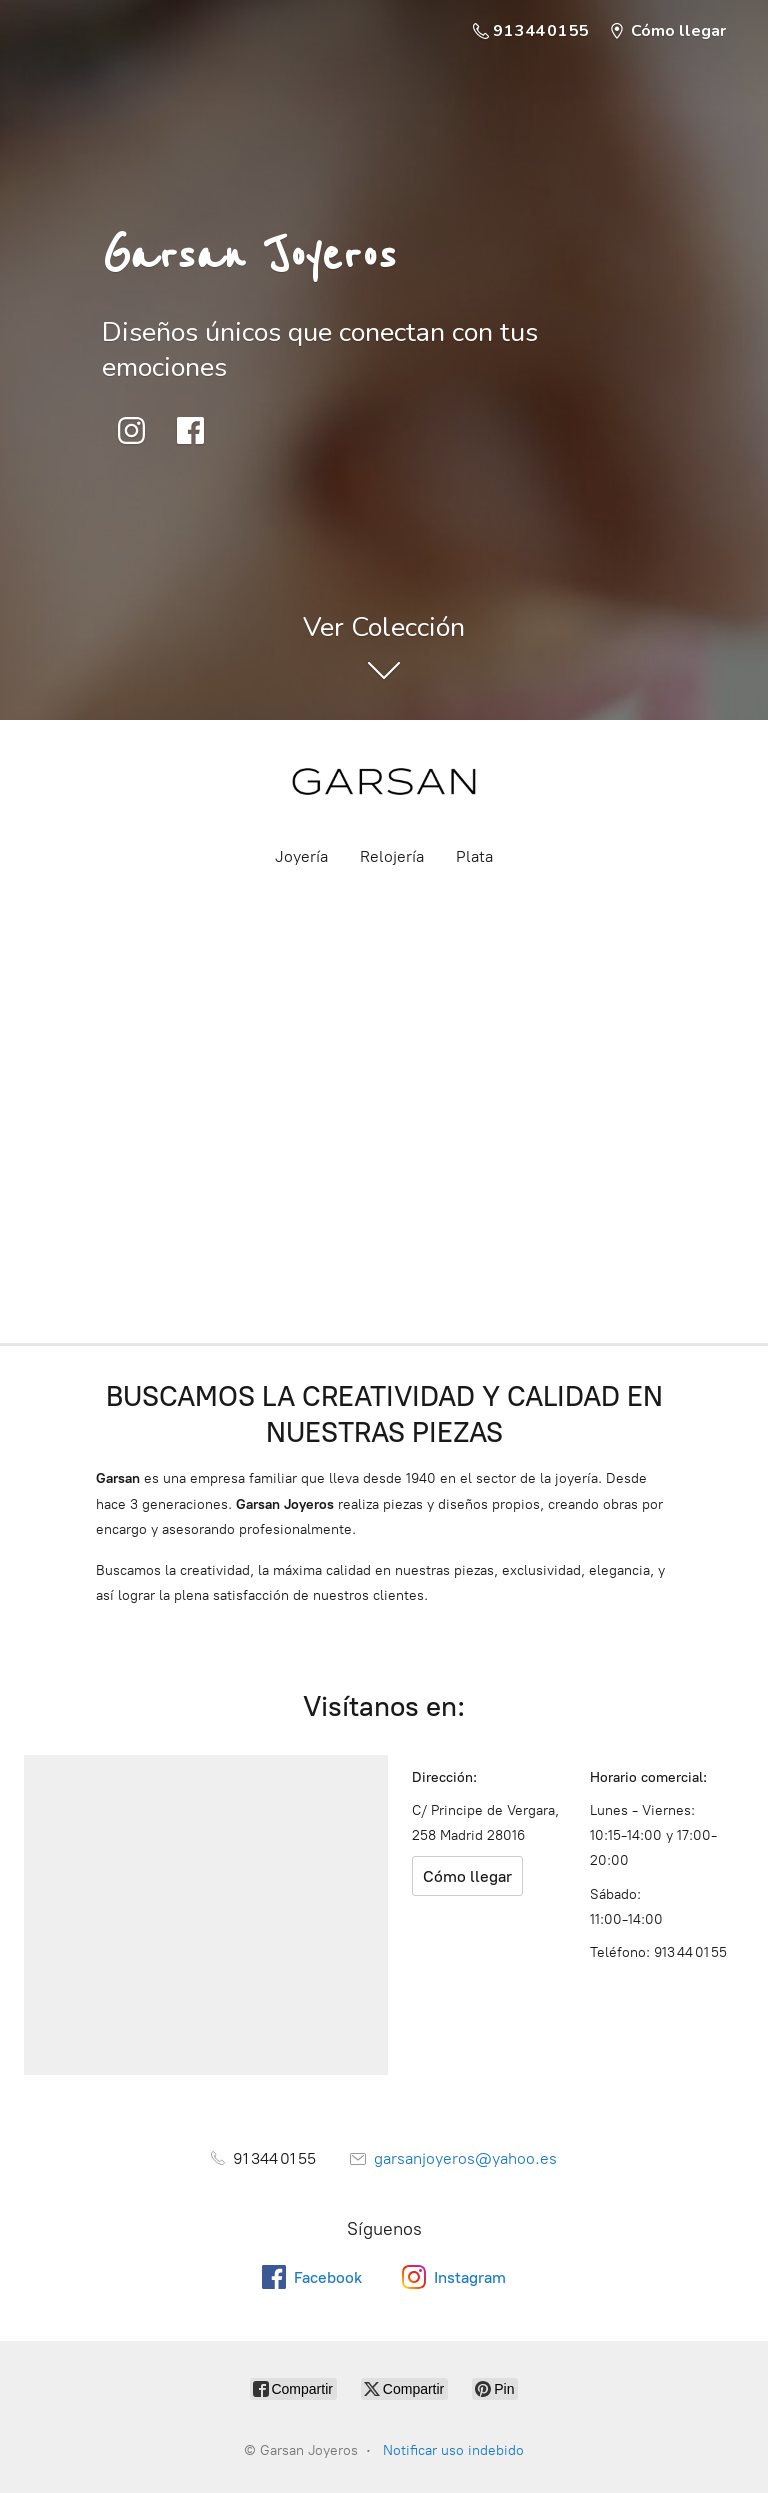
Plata (474, 856)
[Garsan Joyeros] (384, 781)
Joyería (301, 856)
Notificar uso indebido (453, 2450)
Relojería (392, 856)
